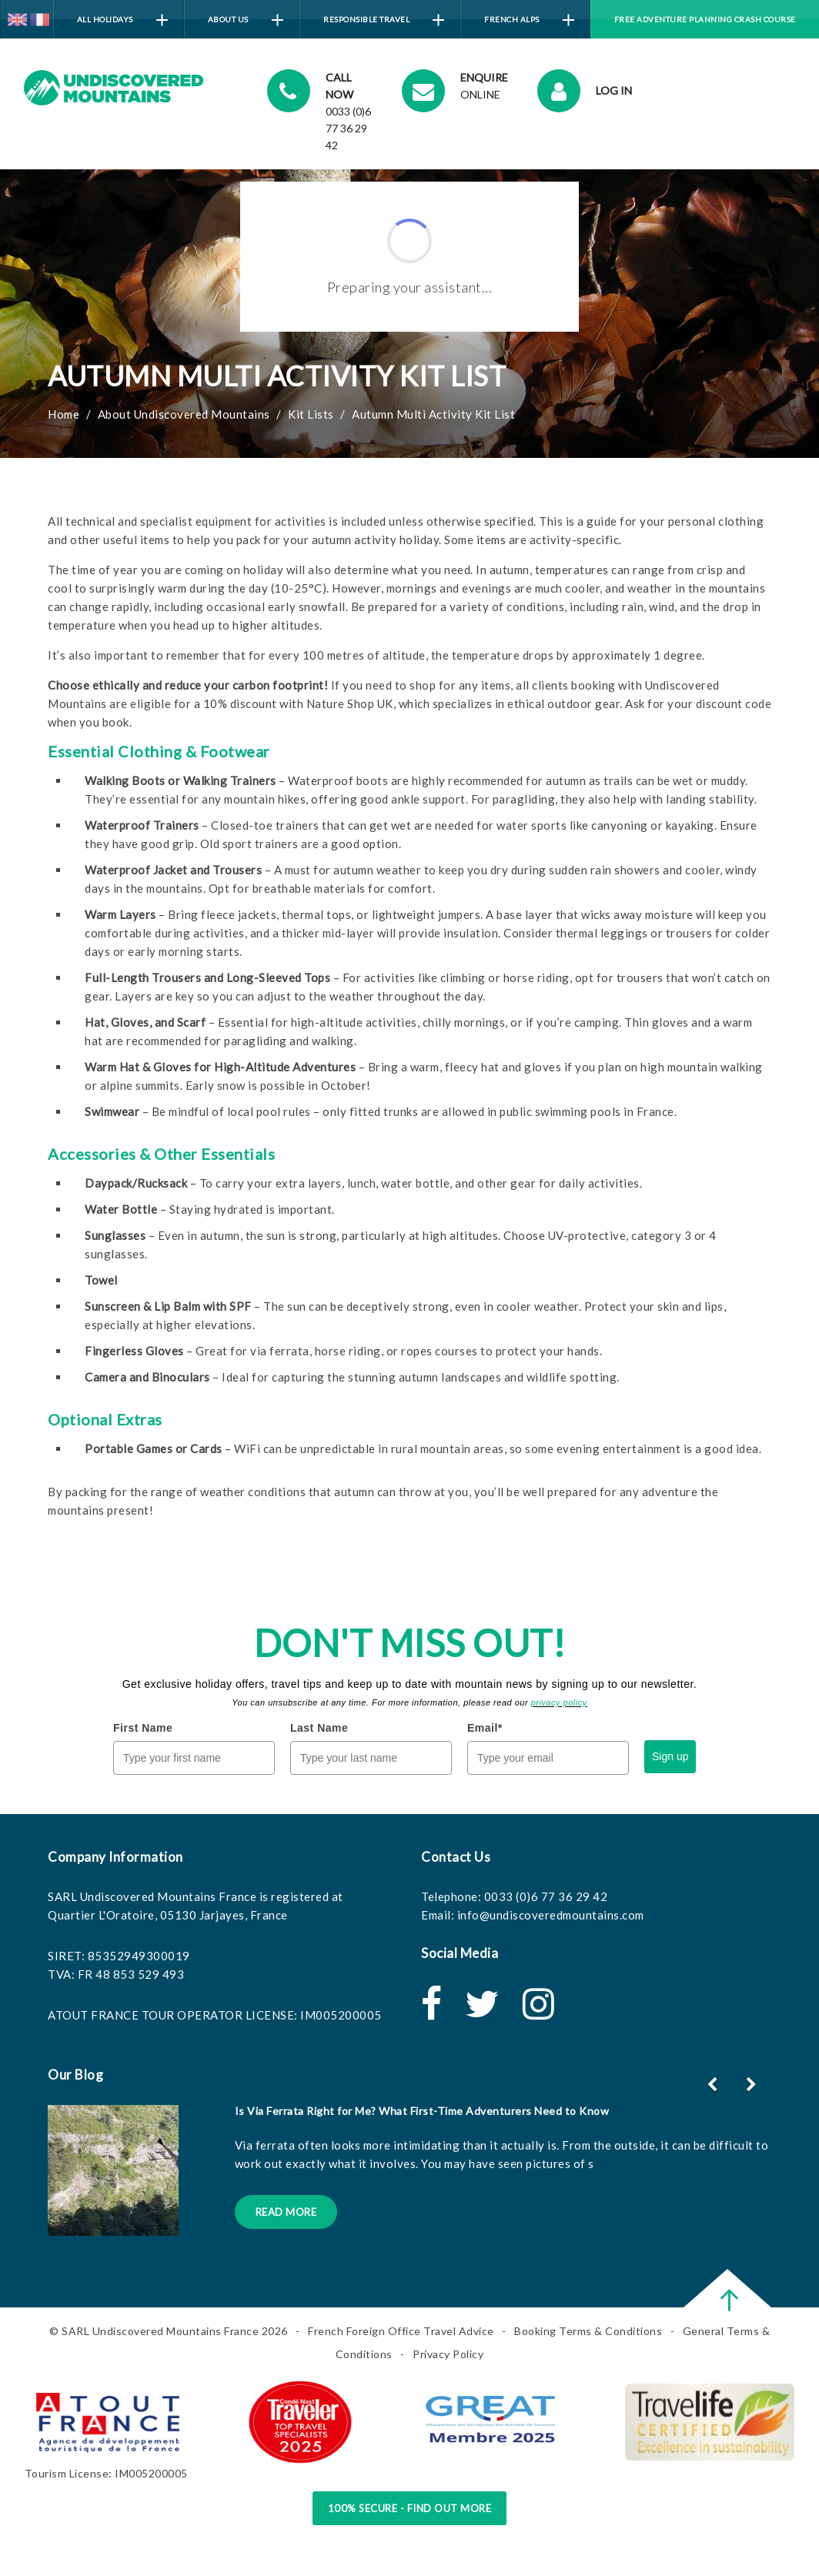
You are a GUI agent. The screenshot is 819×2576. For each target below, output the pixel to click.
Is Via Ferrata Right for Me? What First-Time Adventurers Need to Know (422, 2110)
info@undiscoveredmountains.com (550, 1915)
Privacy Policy (448, 2353)
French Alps (529, 20)
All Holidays (122, 20)
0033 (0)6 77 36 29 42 (546, 1896)
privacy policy (559, 1702)
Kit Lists (311, 414)
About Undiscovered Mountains (184, 414)
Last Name (319, 1728)
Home (63, 414)
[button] (753, 2084)
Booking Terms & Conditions (588, 2330)
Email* (485, 1728)
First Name (142, 1728)
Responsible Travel (383, 20)
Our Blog (75, 2074)
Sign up (670, 1756)
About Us (245, 20)
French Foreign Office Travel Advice (401, 2330)
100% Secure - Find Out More (410, 2508)
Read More (286, 2212)
